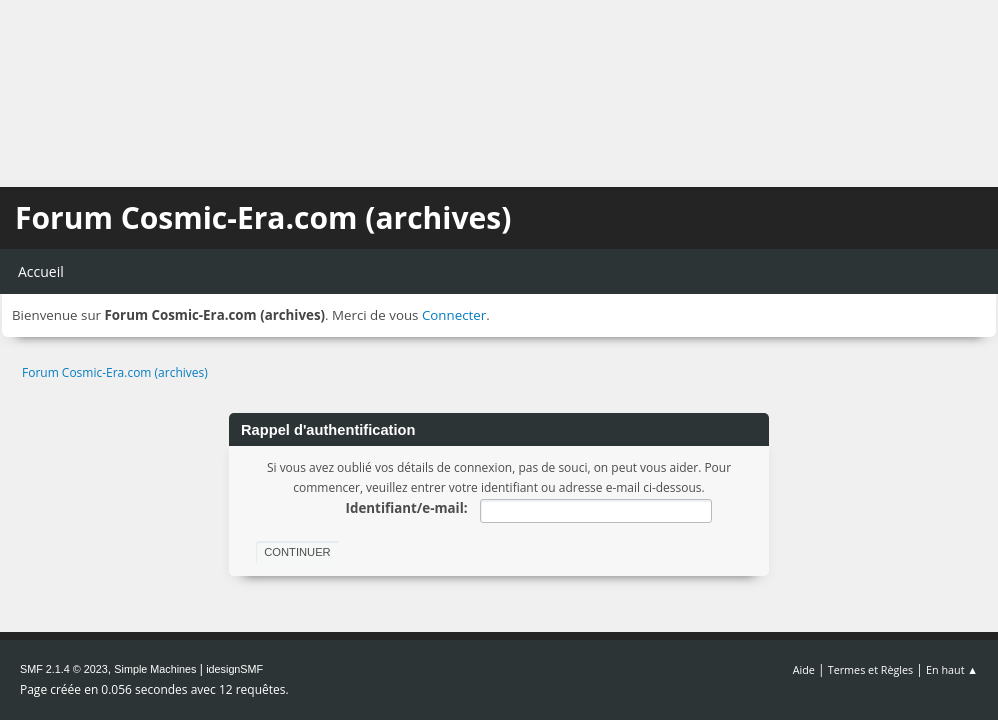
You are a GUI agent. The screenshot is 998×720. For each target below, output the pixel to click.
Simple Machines (155, 669)
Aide (804, 669)
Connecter (454, 315)
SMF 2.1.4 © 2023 (64, 669)
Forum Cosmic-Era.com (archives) (263, 217)
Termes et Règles (871, 669)
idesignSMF (234, 669)
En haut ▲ (952, 669)
